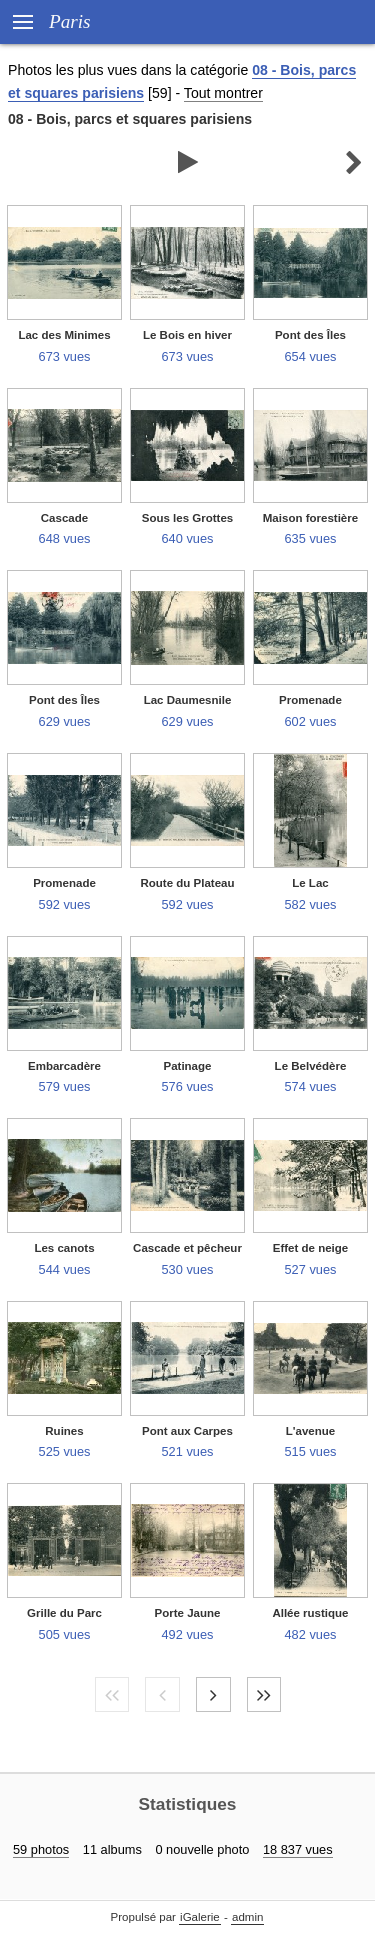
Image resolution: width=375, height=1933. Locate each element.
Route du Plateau (187, 883)
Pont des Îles (310, 335)
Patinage (187, 1066)
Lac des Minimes (64, 335)
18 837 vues (298, 1849)
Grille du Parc (64, 1613)
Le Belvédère (311, 1066)
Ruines (64, 1431)
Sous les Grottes (188, 518)
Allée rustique (310, 1613)
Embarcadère (64, 1066)
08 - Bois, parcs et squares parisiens (130, 119)
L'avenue (310, 1431)
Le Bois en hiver (187, 335)
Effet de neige (311, 1248)
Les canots (64, 1248)
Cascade (64, 518)
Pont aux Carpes (187, 1431)
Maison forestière (310, 518)
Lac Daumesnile (188, 700)
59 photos (41, 1849)
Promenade (310, 700)
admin (247, 1917)
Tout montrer (223, 93)
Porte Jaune (188, 1613)
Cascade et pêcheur (187, 1248)
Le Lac (310, 883)
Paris (70, 21)
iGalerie (200, 1917)
